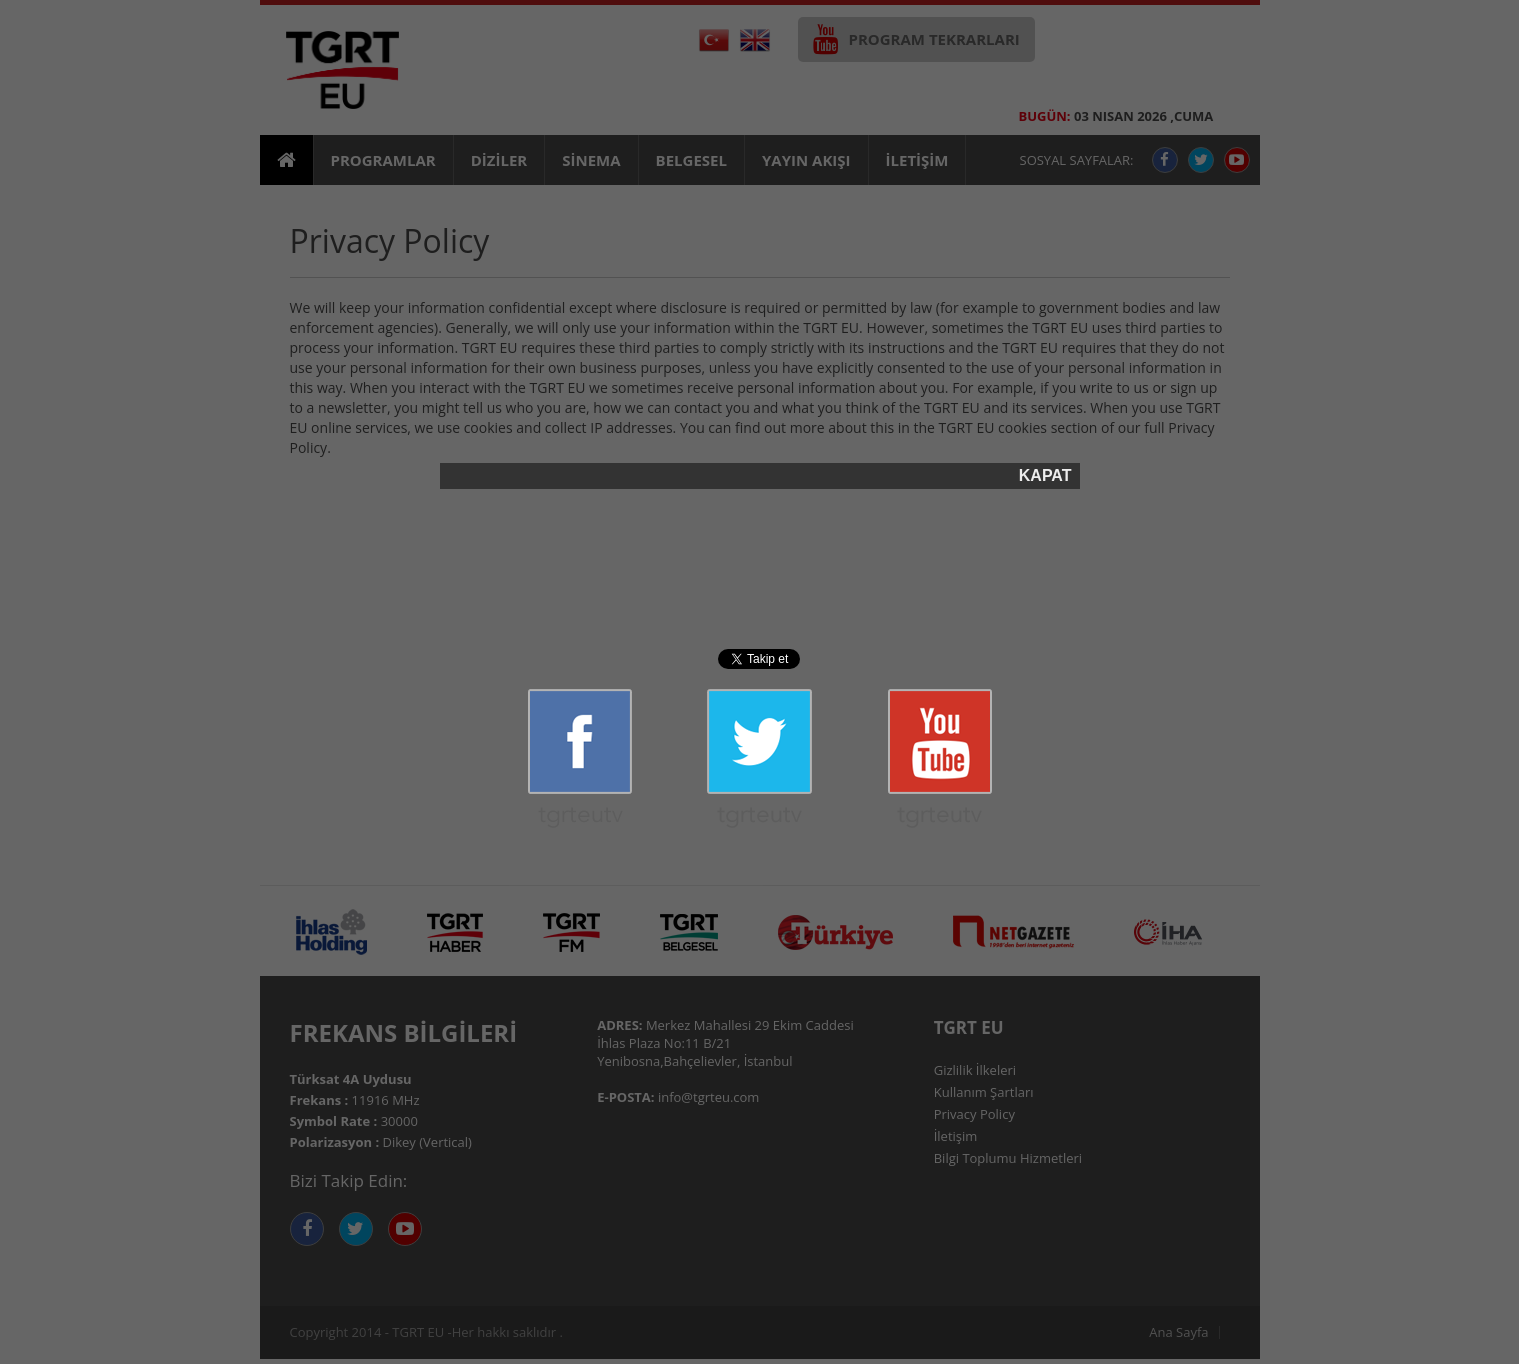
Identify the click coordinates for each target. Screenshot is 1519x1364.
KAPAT (1045, 476)
